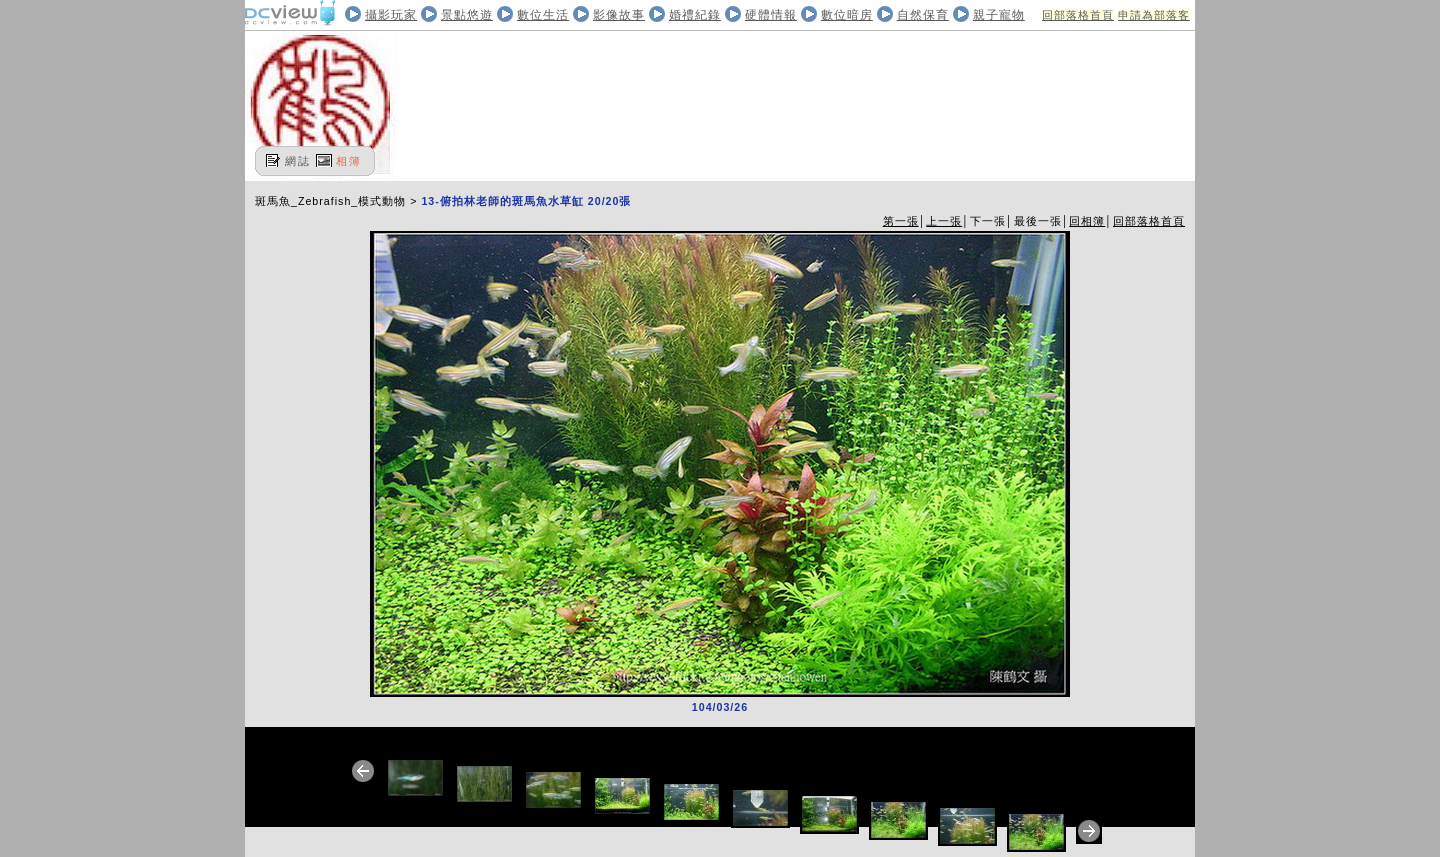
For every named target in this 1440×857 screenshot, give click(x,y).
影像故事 (619, 15)
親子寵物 (999, 15)
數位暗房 (847, 15)
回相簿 (1087, 221)
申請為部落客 (1154, 15)
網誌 (298, 161)
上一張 (944, 221)
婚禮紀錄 (695, 15)
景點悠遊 (467, 15)
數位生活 (543, 15)
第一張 (901, 221)
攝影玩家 (391, 15)
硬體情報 (771, 15)
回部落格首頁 (1078, 15)
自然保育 (923, 15)
